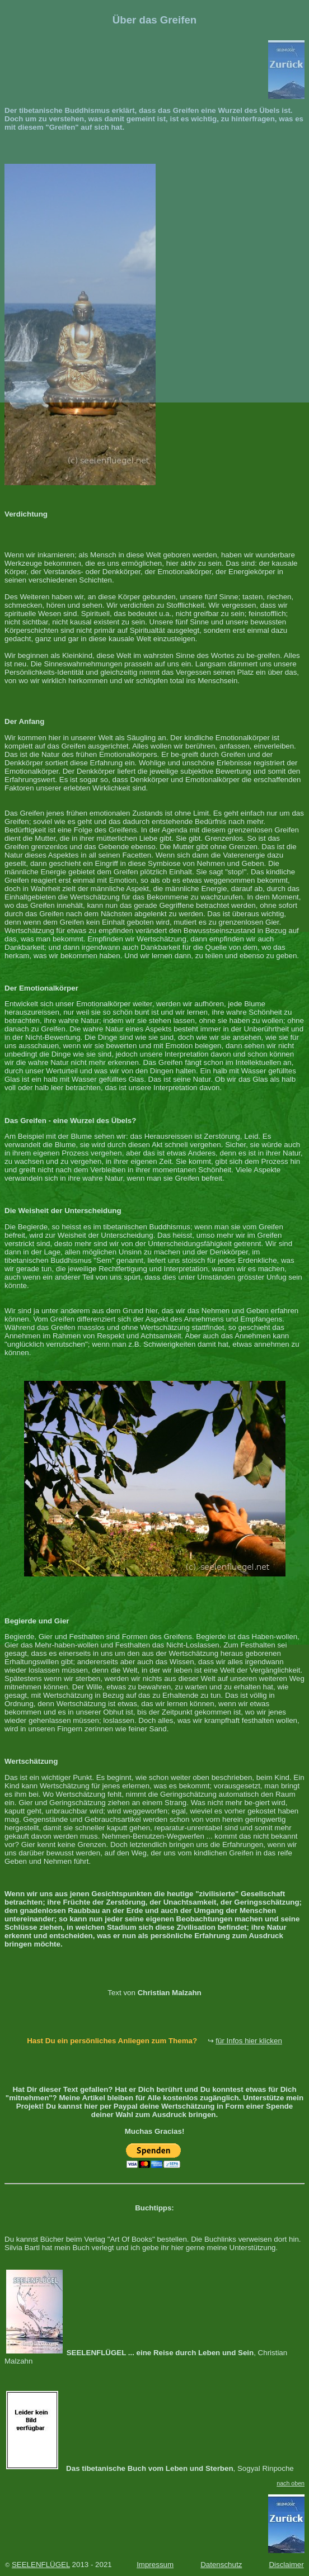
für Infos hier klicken (249, 2041)
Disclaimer (286, 2564)
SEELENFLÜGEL (41, 2564)
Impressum (155, 2564)
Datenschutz (221, 2564)
